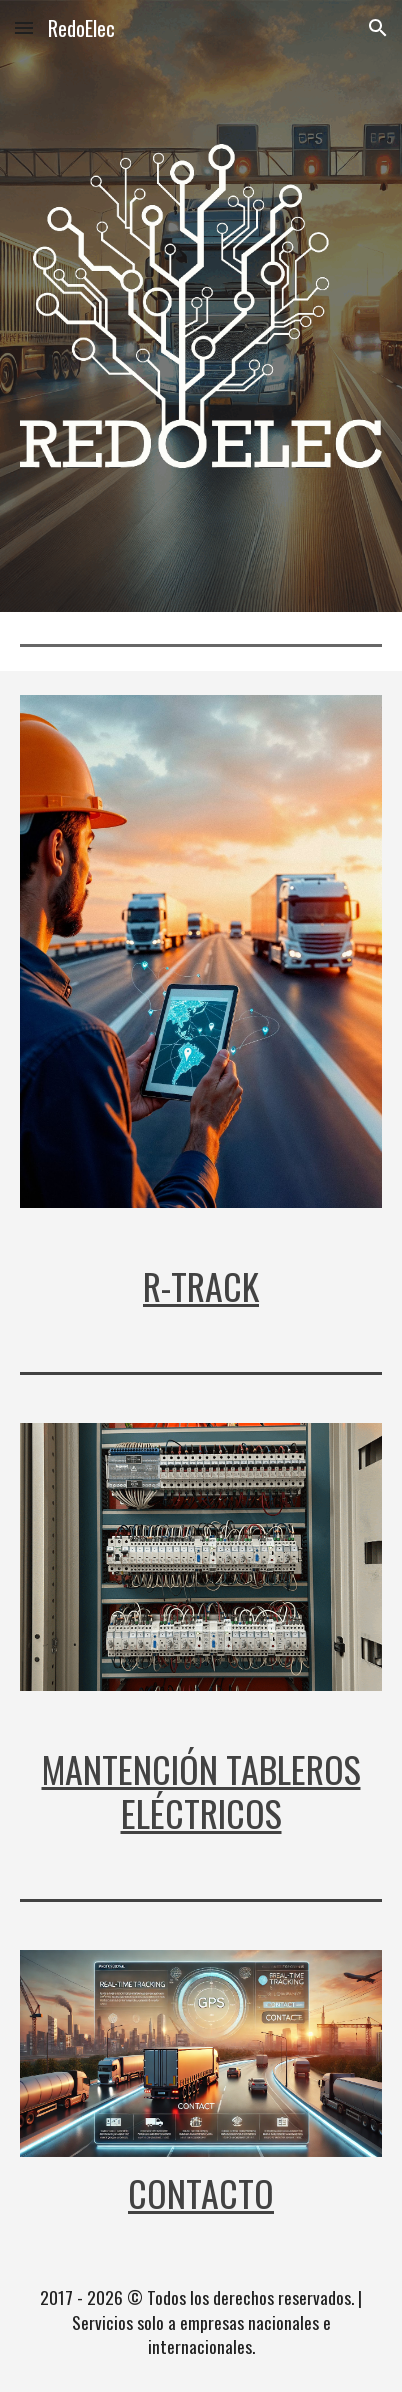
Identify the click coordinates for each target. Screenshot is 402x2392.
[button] (24, 27)
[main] (201, 1286)
